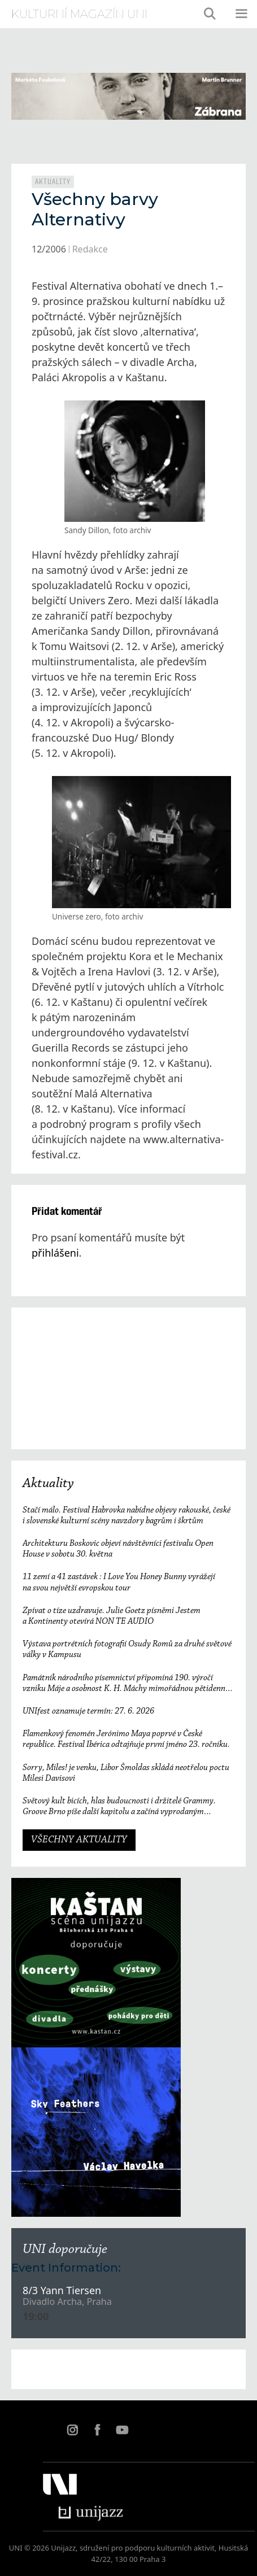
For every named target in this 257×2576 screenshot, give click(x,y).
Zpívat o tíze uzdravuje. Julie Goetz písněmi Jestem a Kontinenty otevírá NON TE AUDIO (112, 1616)
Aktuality (53, 182)
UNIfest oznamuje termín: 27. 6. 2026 (88, 1711)
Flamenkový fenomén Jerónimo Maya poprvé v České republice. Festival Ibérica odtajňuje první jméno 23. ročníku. (126, 1739)
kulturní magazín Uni (79, 14)
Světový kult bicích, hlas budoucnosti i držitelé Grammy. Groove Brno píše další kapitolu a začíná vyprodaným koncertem (119, 1807)
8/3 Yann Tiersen (62, 2290)
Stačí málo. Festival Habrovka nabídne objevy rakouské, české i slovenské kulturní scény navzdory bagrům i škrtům (126, 1515)
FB (97, 2429)
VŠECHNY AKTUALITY (79, 1840)
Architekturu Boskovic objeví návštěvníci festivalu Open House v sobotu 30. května (118, 1549)
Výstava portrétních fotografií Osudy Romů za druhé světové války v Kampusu (127, 1649)
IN (72, 2429)
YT (122, 2429)
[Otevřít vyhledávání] (210, 14)
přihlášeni (55, 1252)
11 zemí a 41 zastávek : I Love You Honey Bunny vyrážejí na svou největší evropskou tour (119, 1582)
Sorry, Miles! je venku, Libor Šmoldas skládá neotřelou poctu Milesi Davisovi (126, 1773)
